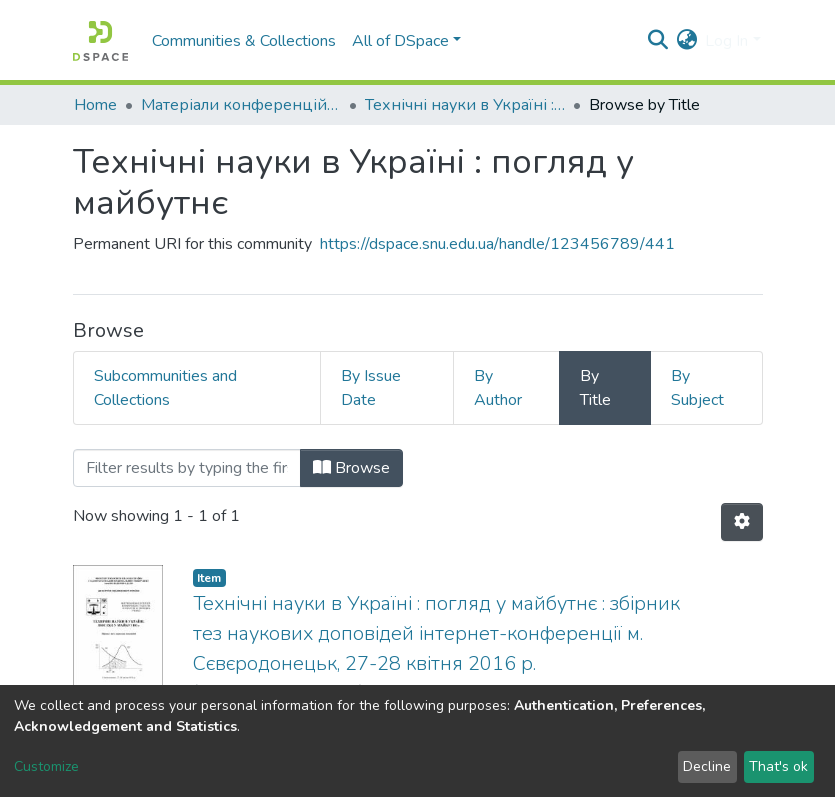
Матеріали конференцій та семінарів (241, 105)
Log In (726, 41)
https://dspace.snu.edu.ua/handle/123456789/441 (497, 244)
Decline (707, 766)
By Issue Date (371, 388)
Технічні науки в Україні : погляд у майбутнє (465, 105)
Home (95, 105)
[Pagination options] (742, 522)
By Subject (697, 388)
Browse (351, 468)
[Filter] (187, 468)
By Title (595, 388)
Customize (46, 766)
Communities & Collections (244, 41)
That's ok (778, 766)
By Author (498, 388)
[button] (686, 41)
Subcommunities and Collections (165, 388)
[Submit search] (657, 41)
